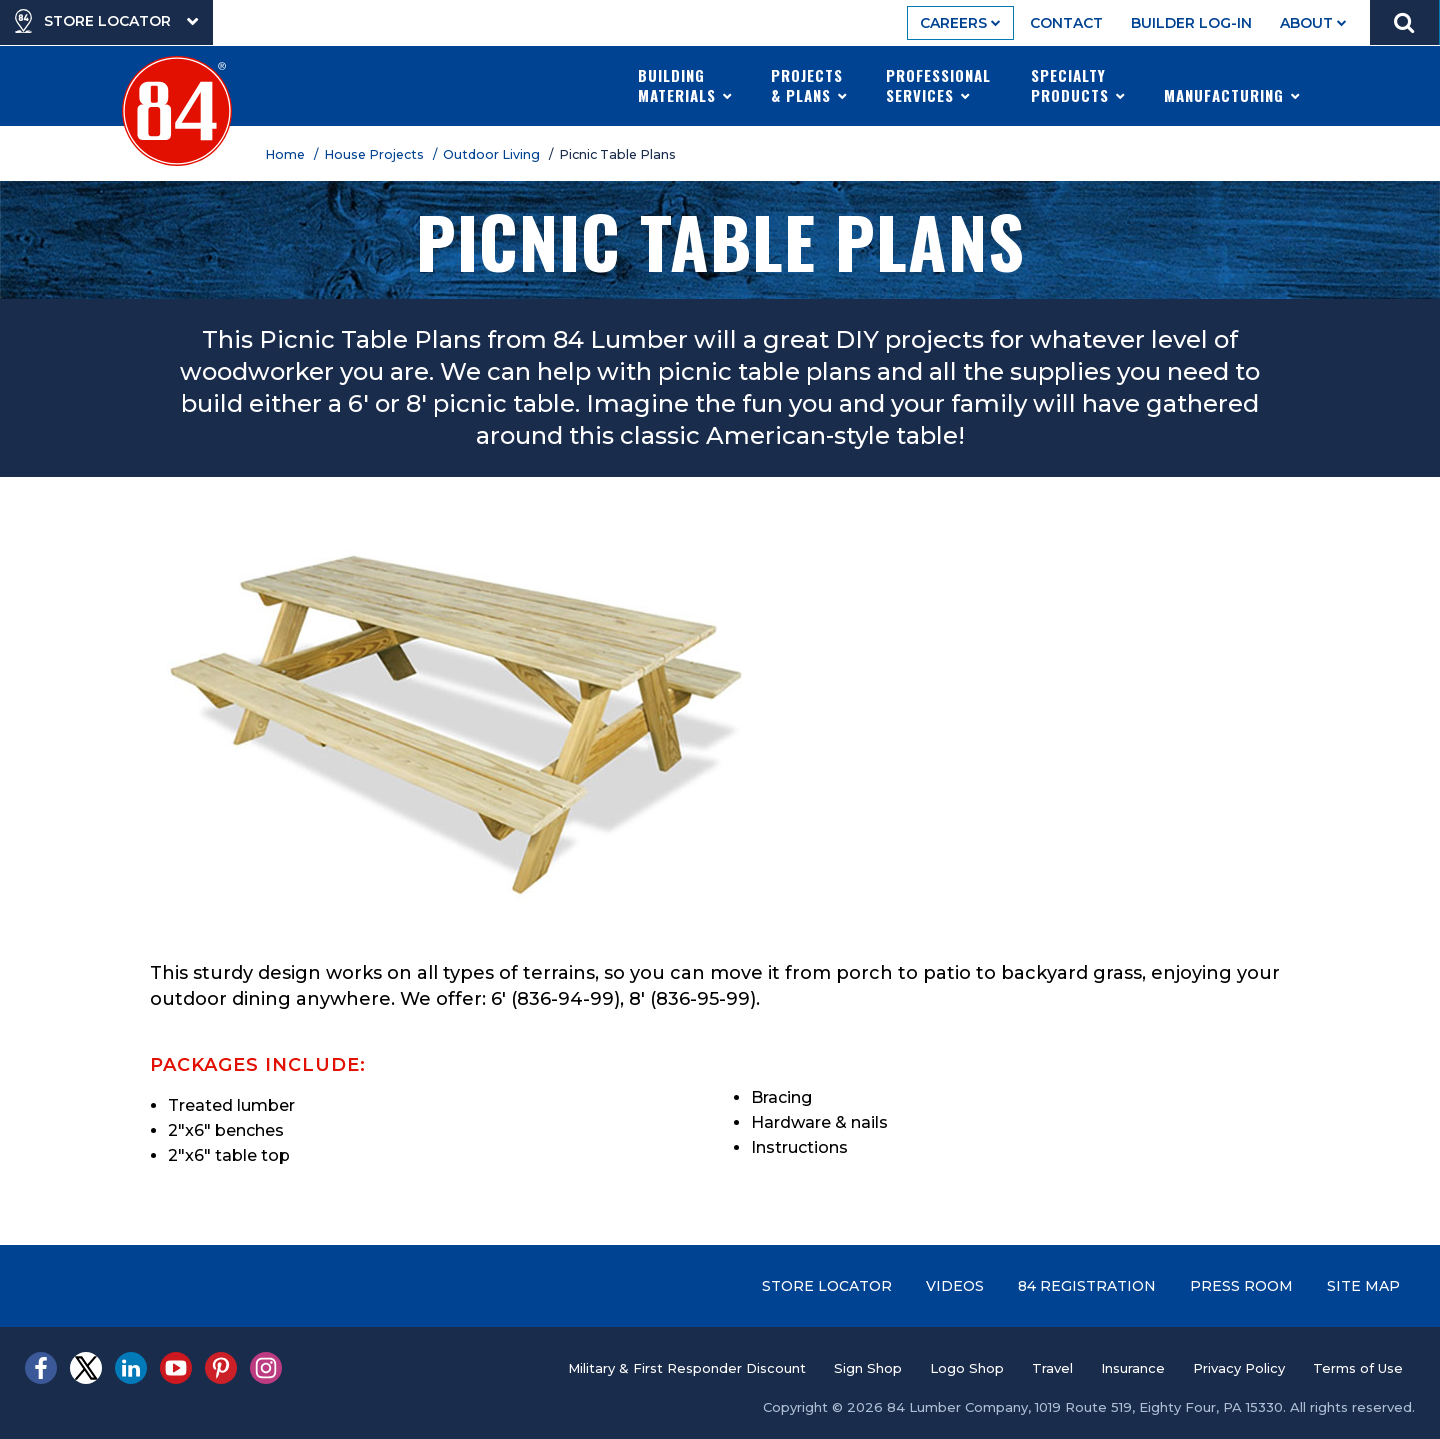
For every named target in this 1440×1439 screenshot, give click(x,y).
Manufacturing (1232, 85)
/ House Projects (372, 154)
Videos (955, 1286)
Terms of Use (1358, 1368)
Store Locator (827, 1286)
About (1313, 23)
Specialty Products (1078, 85)
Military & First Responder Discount (687, 1368)
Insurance (1133, 1368)
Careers (960, 23)
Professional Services (938, 85)
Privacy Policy (1239, 1368)
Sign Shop (868, 1368)
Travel (1052, 1368)
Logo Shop (967, 1368)
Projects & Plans (809, 85)
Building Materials (685, 85)
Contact (1066, 23)
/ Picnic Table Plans (615, 154)
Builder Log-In (1191, 23)
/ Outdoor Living (489, 154)
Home (288, 154)
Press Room (1241, 1286)
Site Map (1363, 1286)
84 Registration (1087, 1286)
